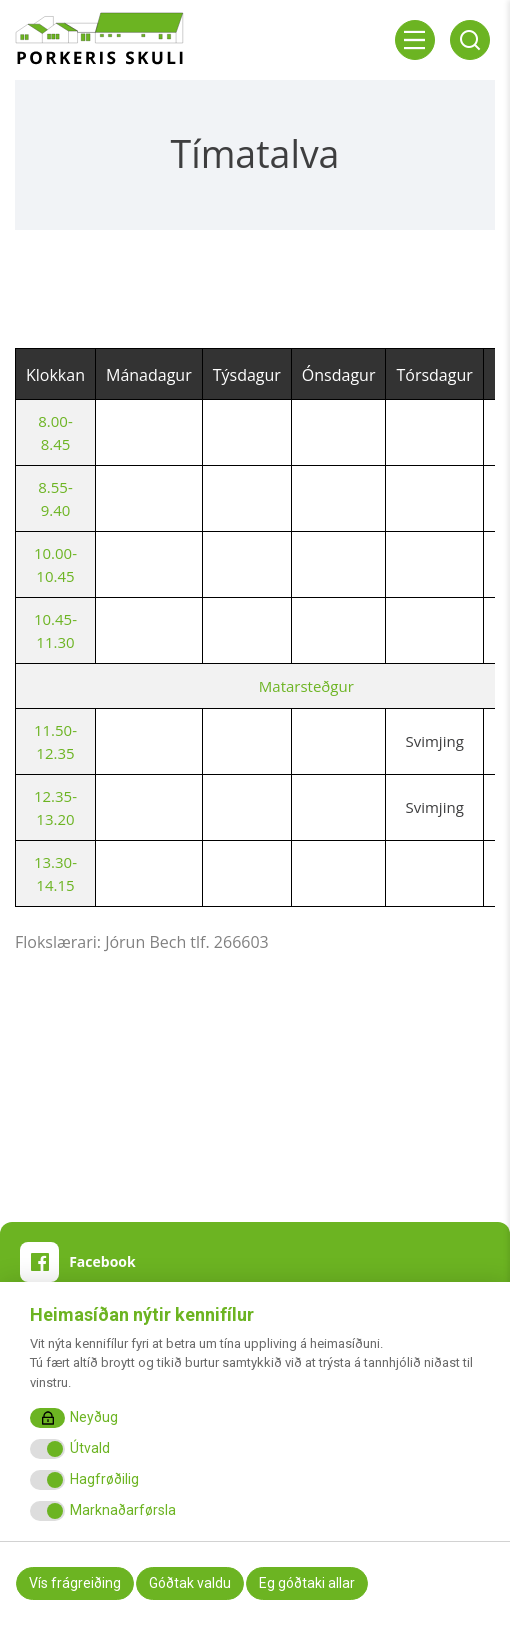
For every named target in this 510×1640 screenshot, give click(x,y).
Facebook (102, 1261)
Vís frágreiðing (75, 1583)
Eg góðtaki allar (307, 1583)
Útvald (90, 1448)
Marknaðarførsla (123, 1510)
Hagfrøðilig (104, 1479)
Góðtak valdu (190, 1583)
